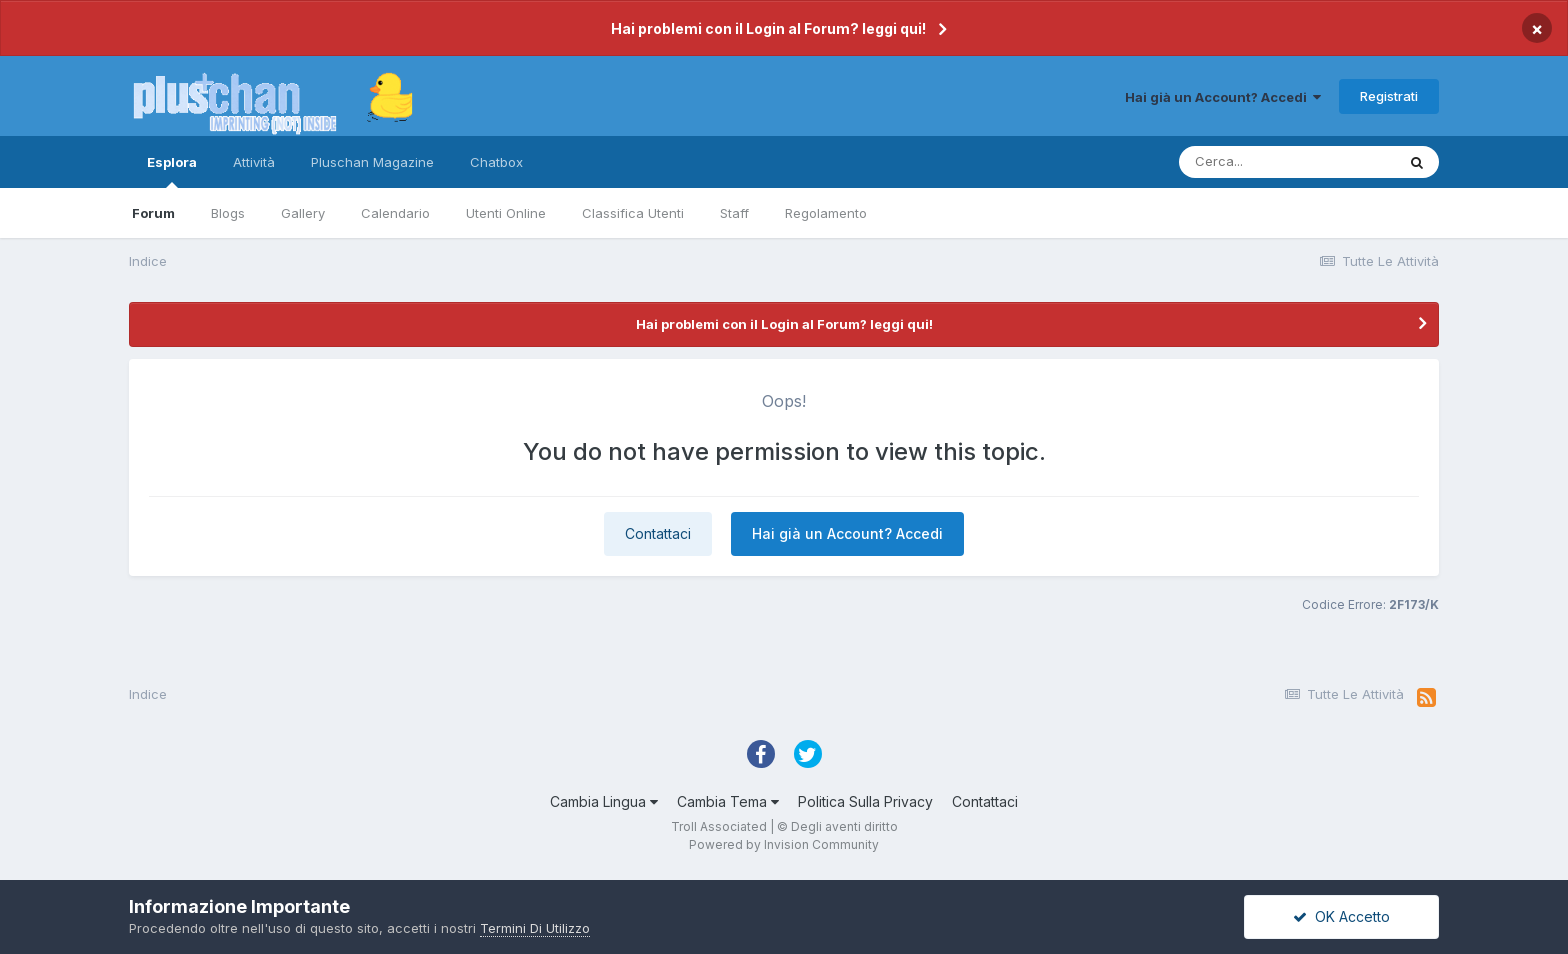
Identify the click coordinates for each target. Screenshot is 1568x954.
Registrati (1389, 96)
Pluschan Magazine (372, 162)
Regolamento (826, 213)
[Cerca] (1287, 162)
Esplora (172, 171)
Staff (734, 213)
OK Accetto (1341, 916)
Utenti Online (506, 213)
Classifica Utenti (633, 213)
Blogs (228, 213)
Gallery (303, 213)
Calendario (395, 213)
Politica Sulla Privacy (865, 801)
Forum (153, 213)
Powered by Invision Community (784, 844)
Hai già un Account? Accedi (1223, 97)
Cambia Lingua (604, 801)
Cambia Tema (728, 801)
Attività (254, 162)
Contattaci (658, 533)
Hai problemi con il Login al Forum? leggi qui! (768, 28)
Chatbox (496, 162)
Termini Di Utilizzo (535, 928)
